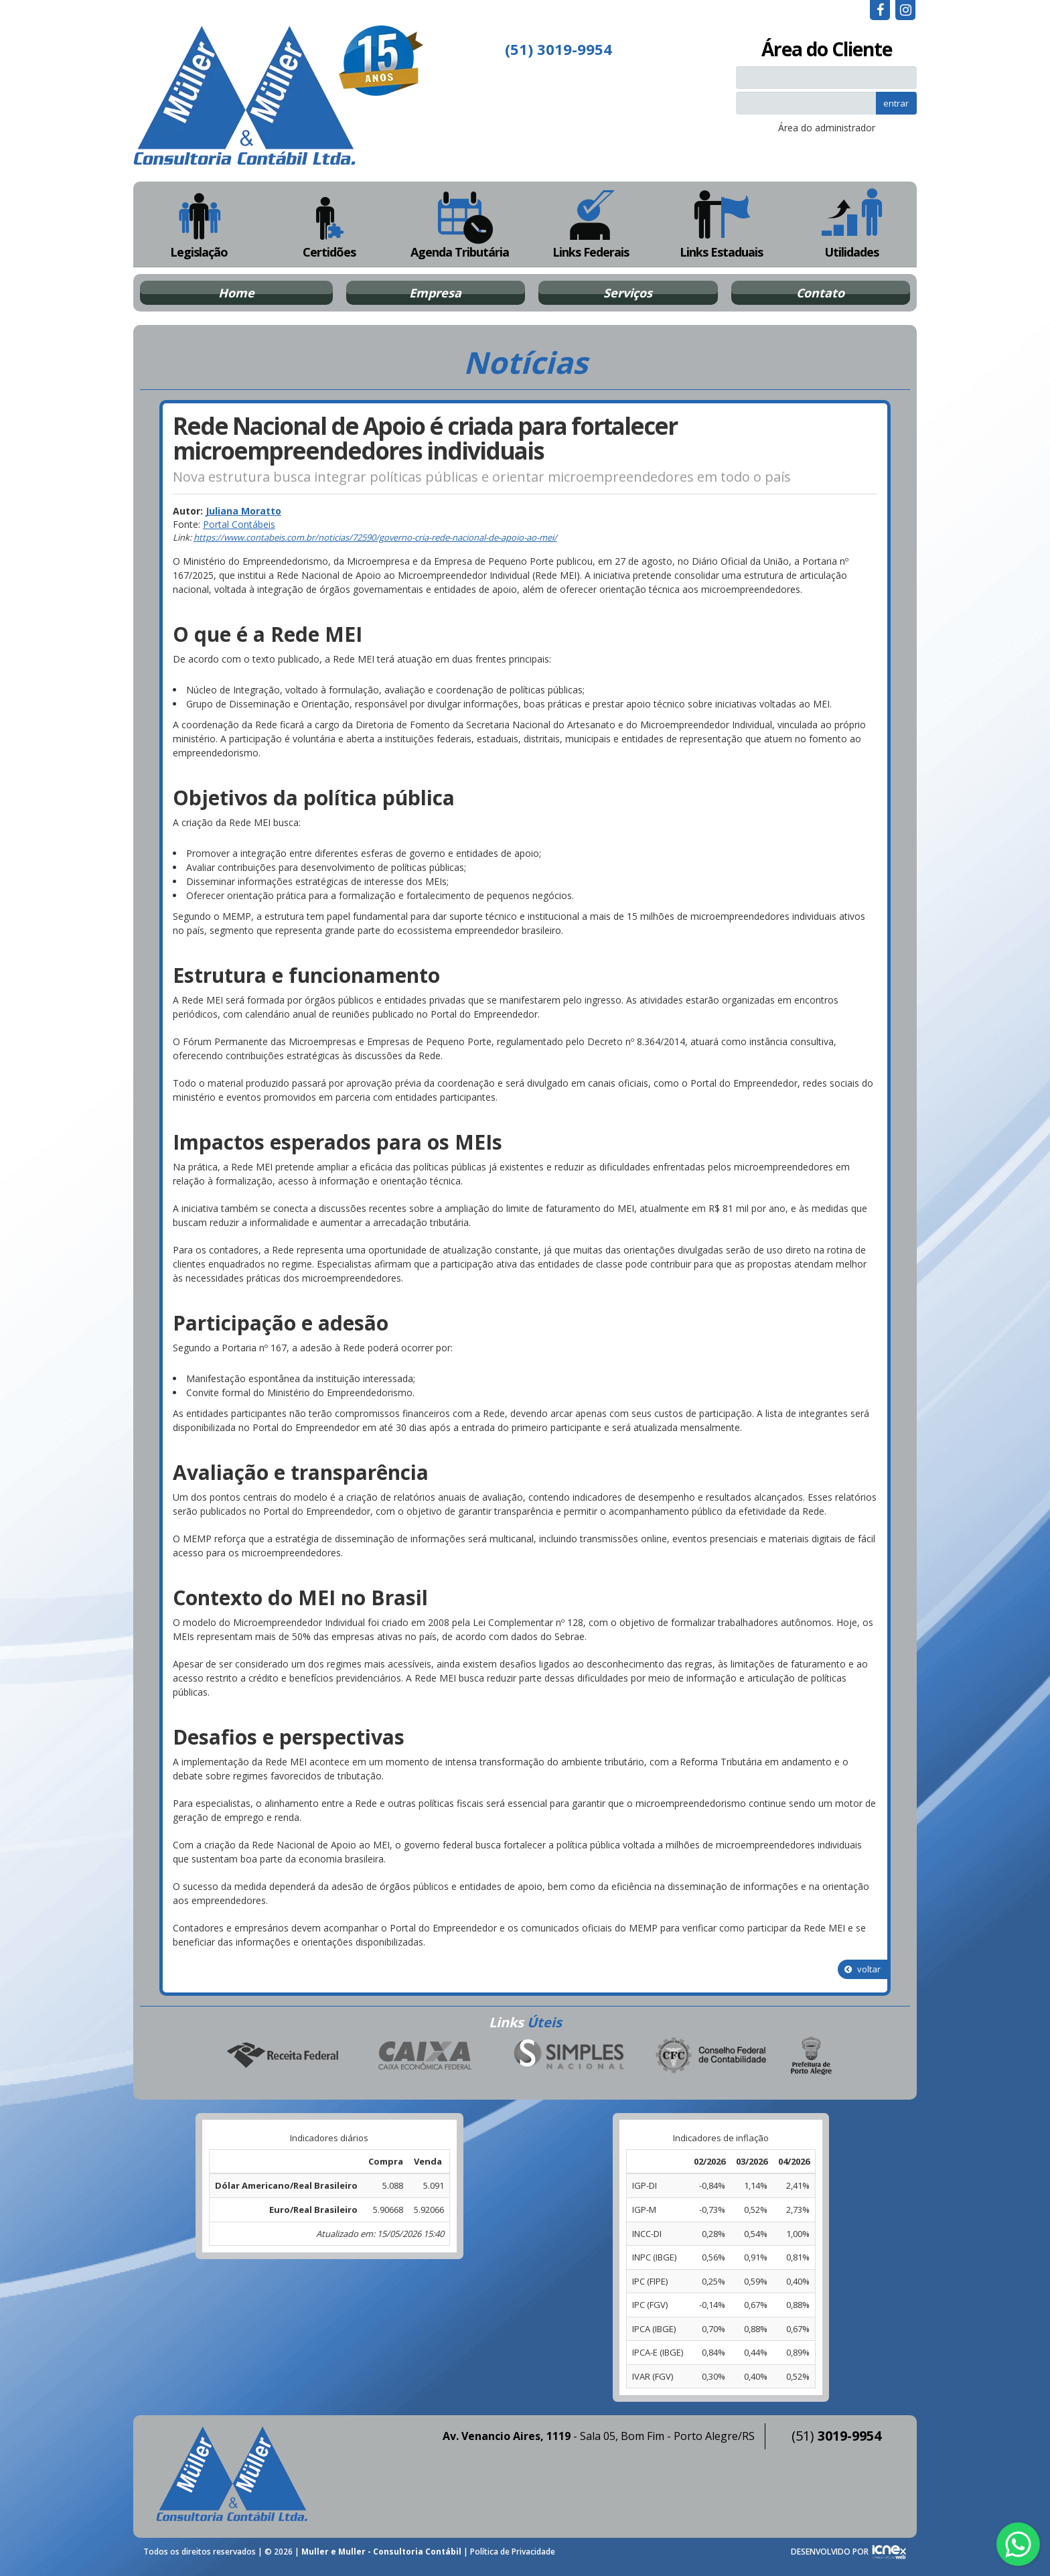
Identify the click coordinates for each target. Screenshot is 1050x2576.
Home (236, 293)
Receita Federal (282, 2056)
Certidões (329, 224)
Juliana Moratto (243, 510)
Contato (820, 293)
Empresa (435, 293)
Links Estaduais (720, 224)
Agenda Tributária (459, 224)
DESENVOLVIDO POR (830, 2551)
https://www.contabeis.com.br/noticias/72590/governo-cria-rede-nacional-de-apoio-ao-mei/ (375, 537)
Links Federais (590, 224)
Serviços (627, 293)
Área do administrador (826, 127)
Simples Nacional (568, 2056)
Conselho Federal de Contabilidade (712, 2056)
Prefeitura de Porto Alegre (811, 2056)
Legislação (198, 224)
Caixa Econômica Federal (425, 2056)
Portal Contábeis (239, 524)
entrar (896, 103)
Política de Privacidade (512, 2551)
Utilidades (852, 224)
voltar (862, 1969)
